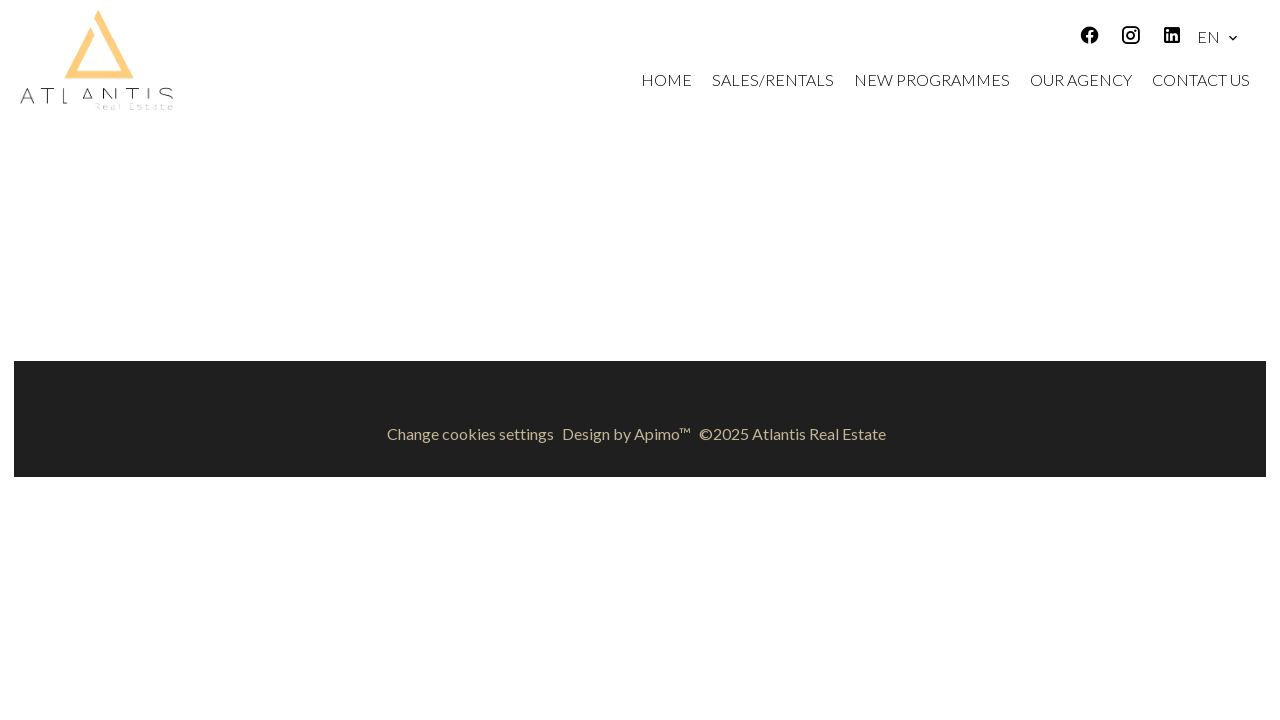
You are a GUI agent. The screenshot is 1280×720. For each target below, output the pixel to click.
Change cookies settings (470, 433)
